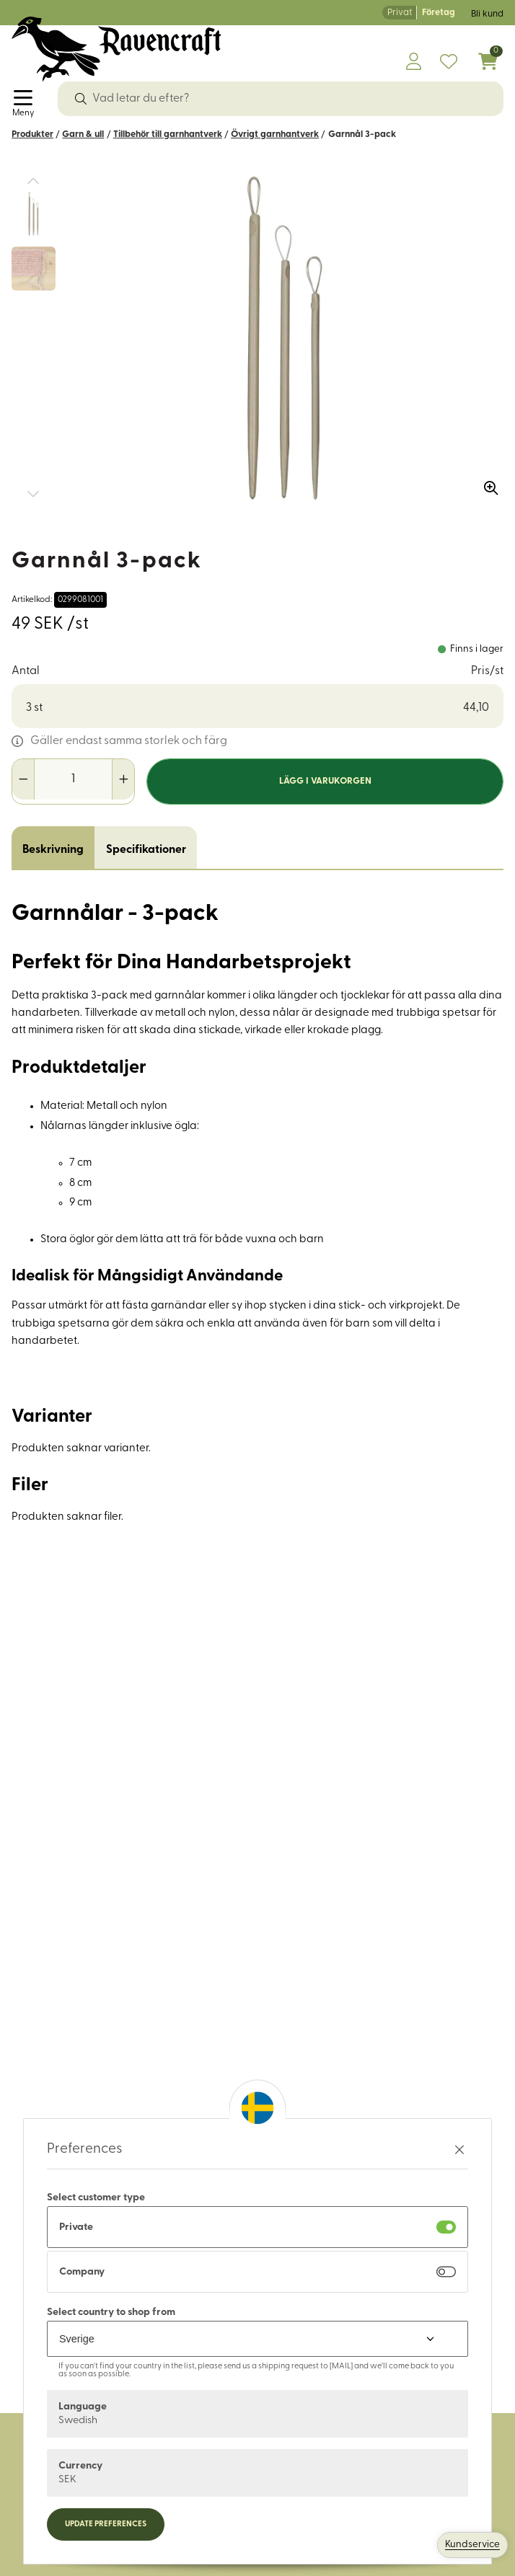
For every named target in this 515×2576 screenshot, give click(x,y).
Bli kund (487, 14)
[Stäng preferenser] (459, 2149)
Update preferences (105, 2524)
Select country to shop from (111, 2312)
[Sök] (81, 98)
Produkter (32, 134)
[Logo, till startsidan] (116, 49)
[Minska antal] (23, 779)
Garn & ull (83, 134)
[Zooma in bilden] (486, 483)
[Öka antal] (123, 779)
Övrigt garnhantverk (275, 134)
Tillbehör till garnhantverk (167, 134)
